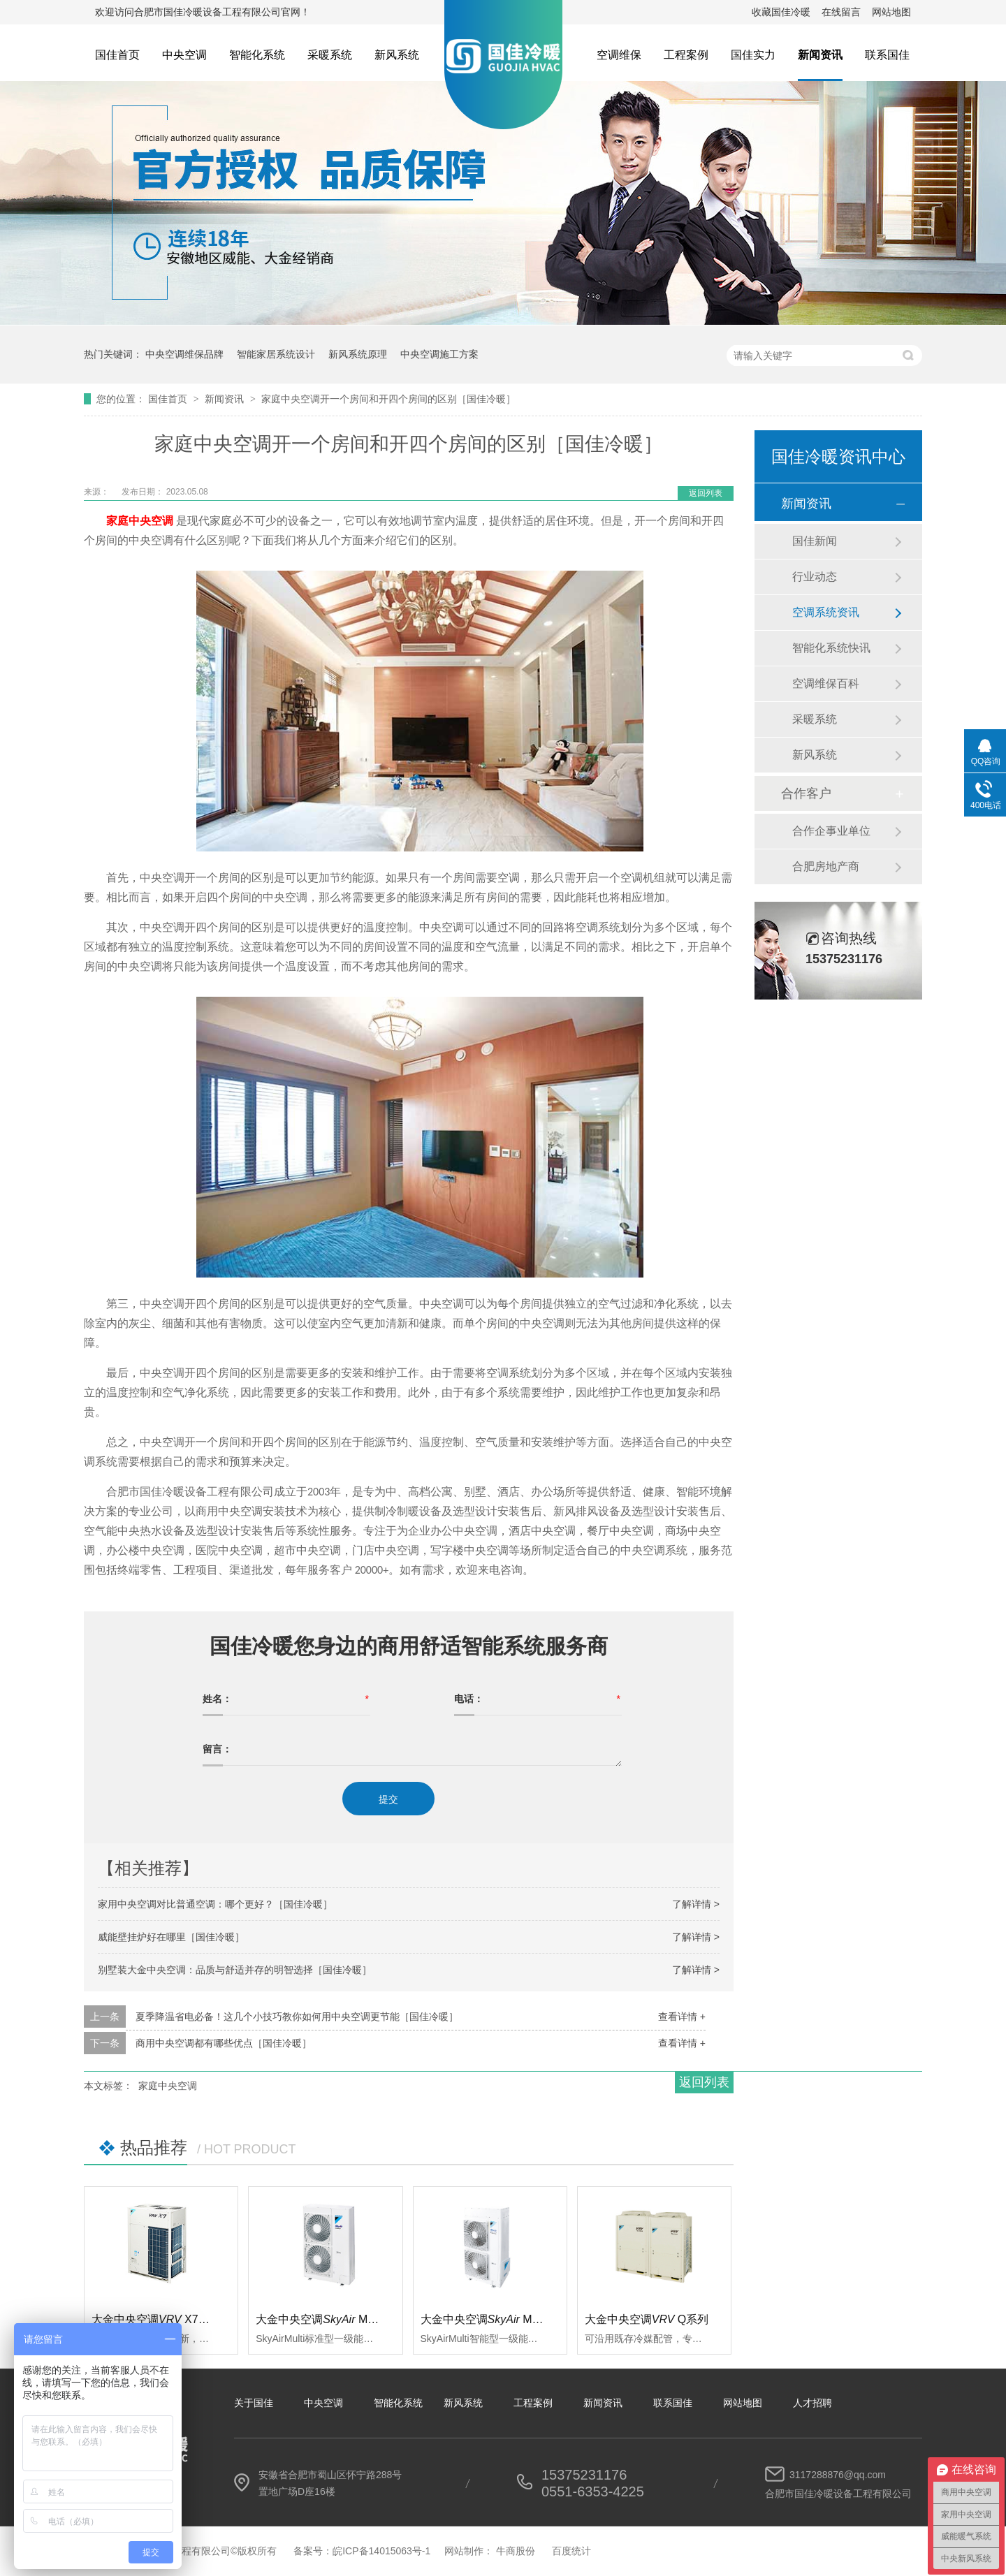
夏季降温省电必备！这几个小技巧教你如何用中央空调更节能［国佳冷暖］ (297, 2016)
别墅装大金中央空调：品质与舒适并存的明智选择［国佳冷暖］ (235, 1969)
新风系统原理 (357, 354)
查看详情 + (682, 2016)
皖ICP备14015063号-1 (381, 2550)
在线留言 (841, 11)
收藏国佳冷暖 (781, 11)
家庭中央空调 (167, 2085)
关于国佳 (253, 2402)
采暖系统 (329, 55)
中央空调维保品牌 (184, 354)
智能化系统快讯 (831, 648)
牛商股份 (515, 2550)
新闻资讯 (820, 55)
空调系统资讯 (825, 612)
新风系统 (396, 55)
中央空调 (184, 55)
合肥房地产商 (825, 866)
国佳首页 (117, 55)
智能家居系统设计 (276, 354)
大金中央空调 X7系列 (156, 2319)
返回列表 (705, 493)
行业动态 (814, 577)
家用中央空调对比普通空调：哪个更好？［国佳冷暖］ (215, 1904)
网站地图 (891, 11)
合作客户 (806, 793)
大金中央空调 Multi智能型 (500, 2319)
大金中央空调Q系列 (647, 2319)
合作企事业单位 (831, 831)
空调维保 (619, 55)
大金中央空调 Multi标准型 (335, 2319)
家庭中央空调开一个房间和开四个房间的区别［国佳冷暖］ (388, 398)
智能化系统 (257, 55)
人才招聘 (812, 2402)
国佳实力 (753, 55)
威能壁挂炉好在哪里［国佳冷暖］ (171, 1936)
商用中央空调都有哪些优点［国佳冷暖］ (224, 2043)
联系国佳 (887, 55)
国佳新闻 (814, 541)
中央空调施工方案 (439, 354)
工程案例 (686, 55)
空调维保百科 (825, 683)
